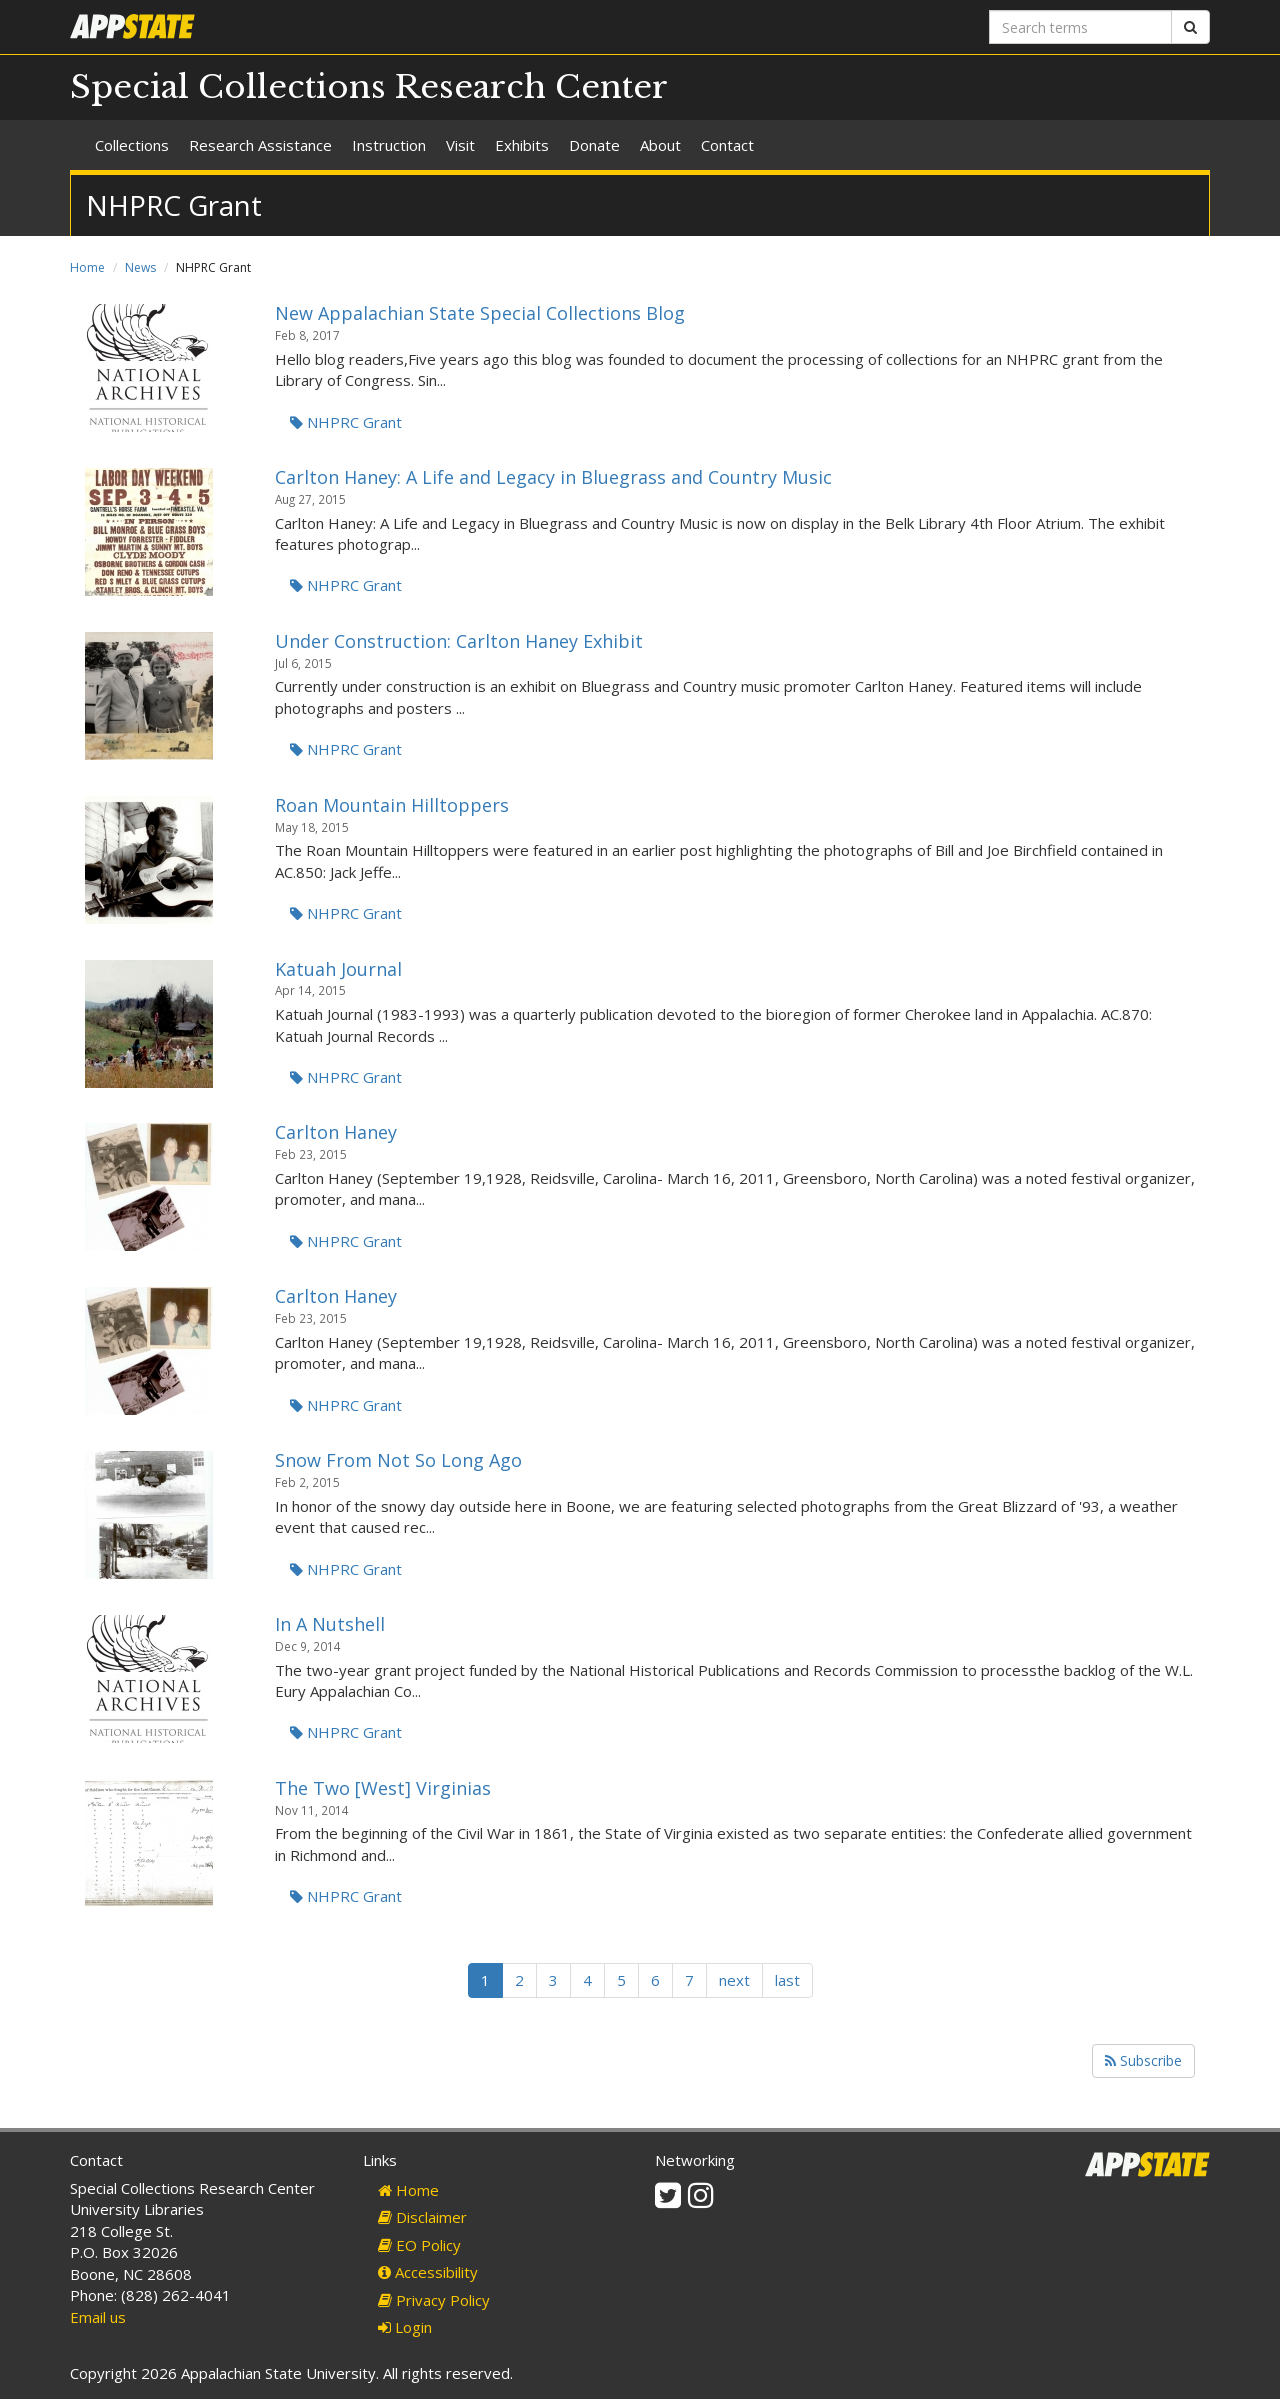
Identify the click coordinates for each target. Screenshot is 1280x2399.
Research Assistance (260, 145)
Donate (594, 145)
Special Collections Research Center (369, 87)
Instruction (389, 145)
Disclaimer (422, 2217)
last (787, 1980)
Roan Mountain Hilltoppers (392, 805)
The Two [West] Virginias (383, 1788)
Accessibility (428, 2272)
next (734, 1980)
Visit (460, 145)
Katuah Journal (338, 969)
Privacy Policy (434, 2300)
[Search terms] (1080, 27)
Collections (132, 145)
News (140, 267)
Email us (98, 2317)
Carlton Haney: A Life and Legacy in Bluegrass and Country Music (553, 477)
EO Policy (419, 2245)
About (660, 145)
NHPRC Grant (346, 422)
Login (405, 2327)
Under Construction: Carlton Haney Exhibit (459, 641)
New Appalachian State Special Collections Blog (480, 313)
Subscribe (1143, 2060)
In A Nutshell (330, 1624)
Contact (727, 145)
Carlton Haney (336, 1132)
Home (87, 267)
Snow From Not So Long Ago (398, 1460)
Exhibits (522, 145)
